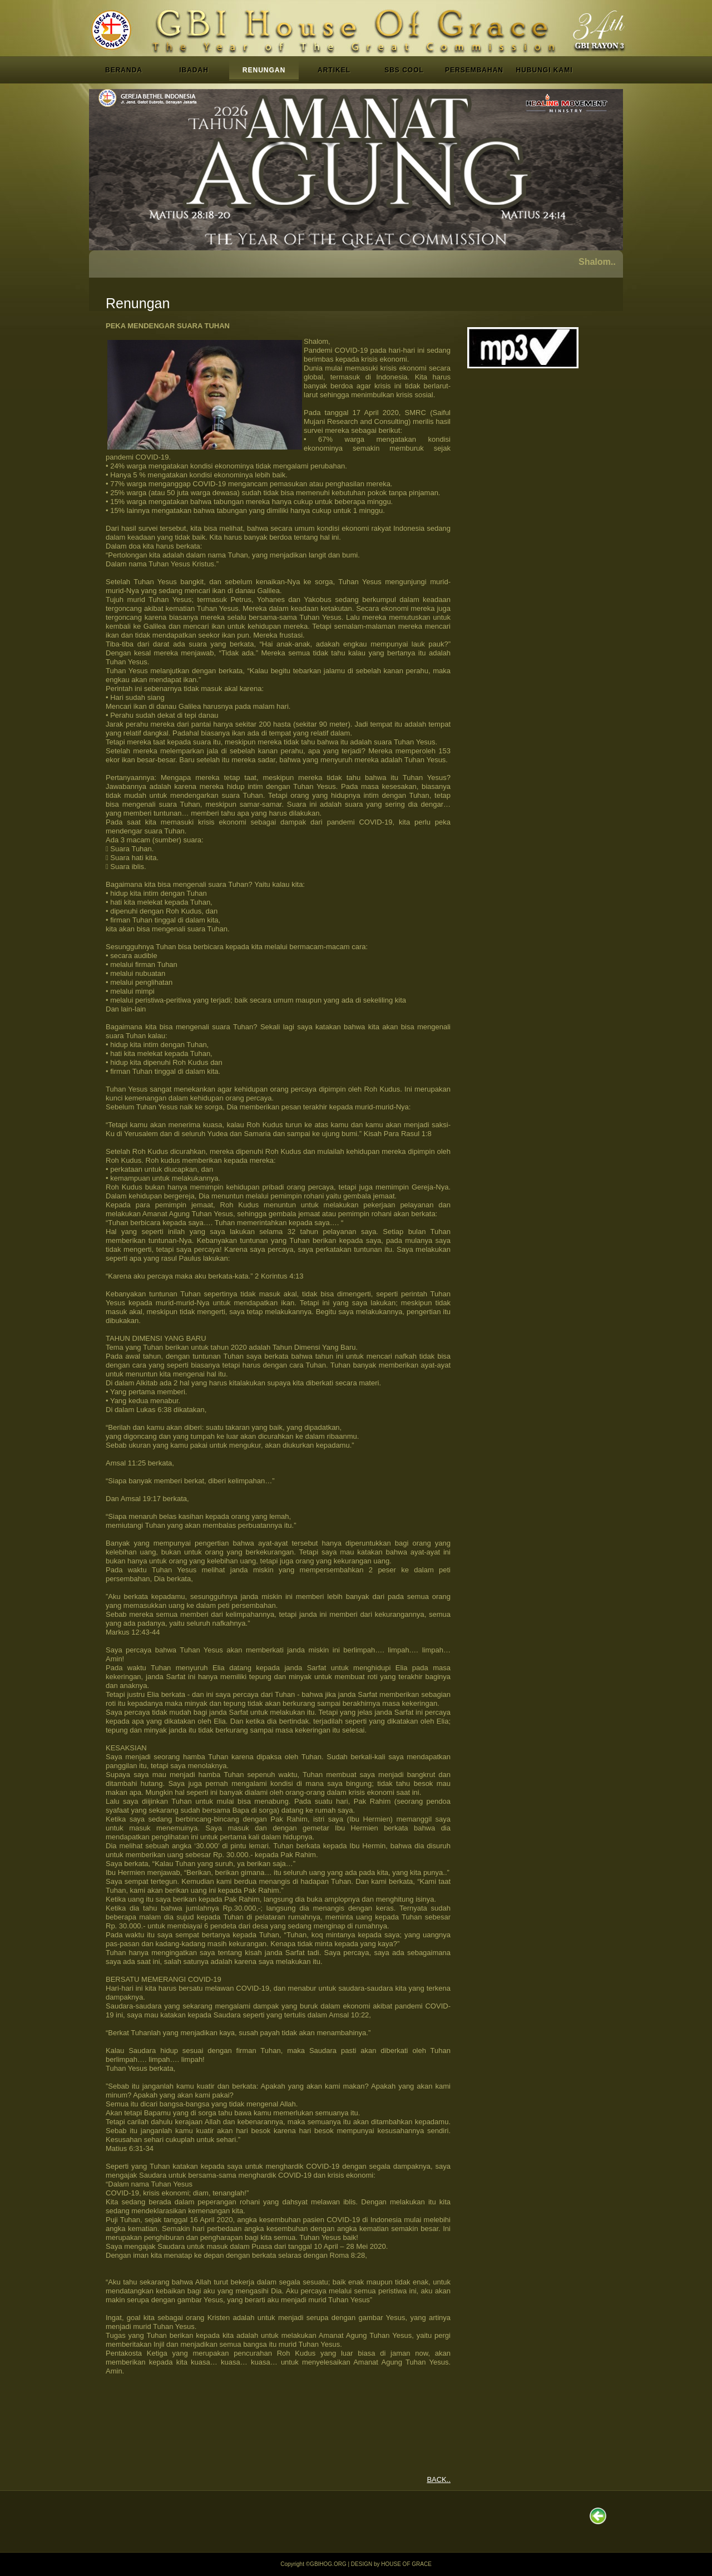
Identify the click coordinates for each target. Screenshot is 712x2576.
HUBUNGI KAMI (544, 70)
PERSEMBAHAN (474, 70)
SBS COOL (404, 70)
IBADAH (194, 70)
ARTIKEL (334, 70)
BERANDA (123, 70)
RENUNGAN (264, 70)
